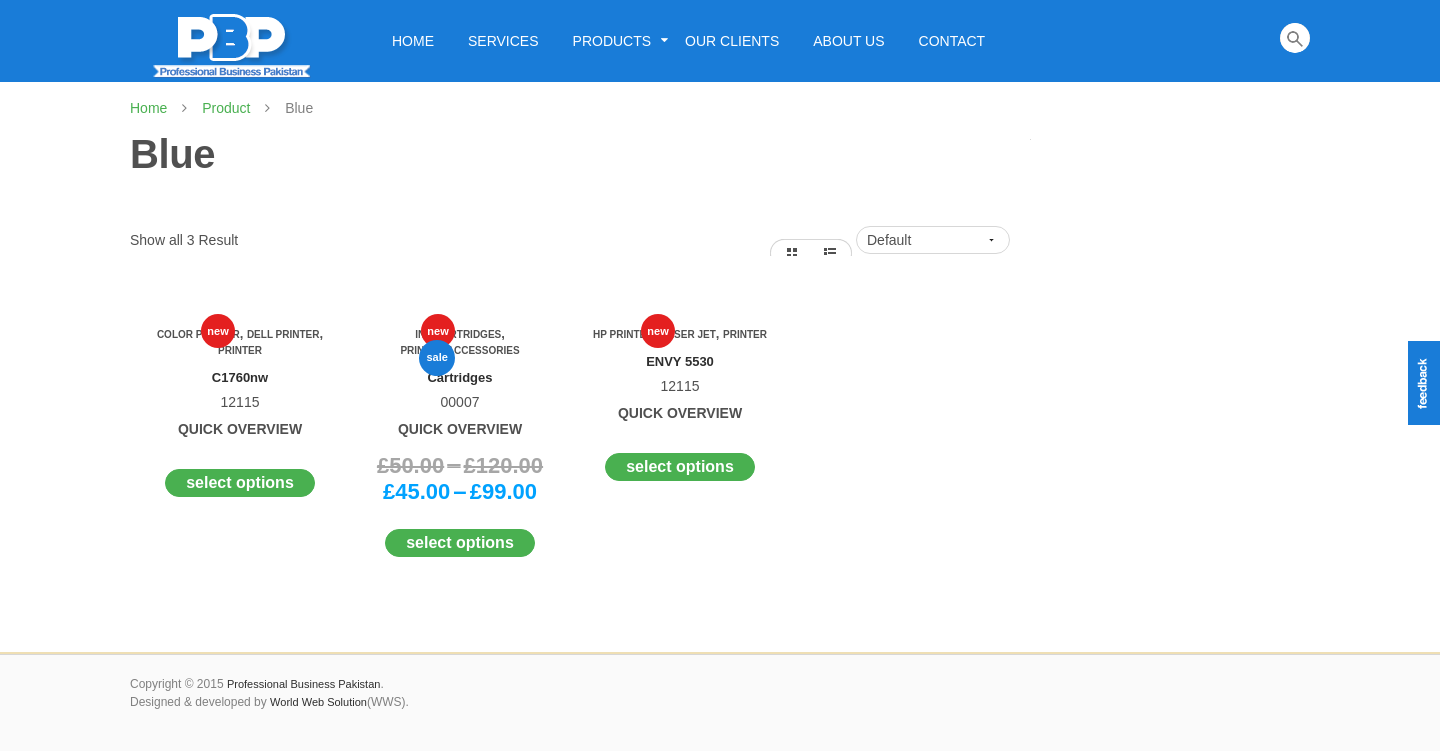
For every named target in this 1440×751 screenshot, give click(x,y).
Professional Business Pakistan (303, 684)
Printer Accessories (459, 350)
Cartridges (459, 377)
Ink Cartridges (458, 334)
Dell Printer (283, 334)
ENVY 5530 (680, 361)
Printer (240, 350)
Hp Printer (623, 334)
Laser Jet (688, 334)
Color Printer (198, 334)
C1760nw (240, 377)
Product (226, 108)
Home (148, 108)
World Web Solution (318, 702)
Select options (240, 482)
